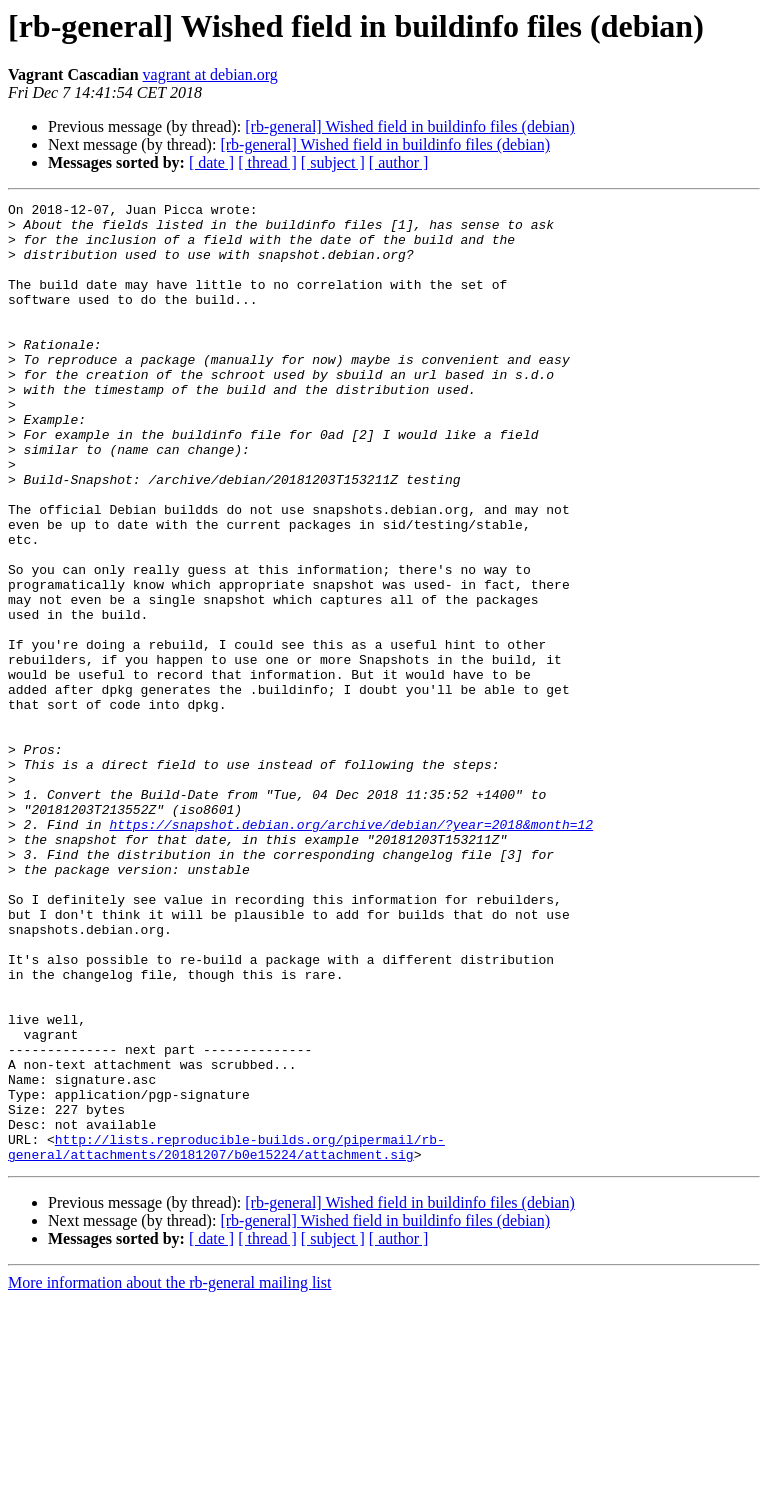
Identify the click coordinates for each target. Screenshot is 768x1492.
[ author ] (399, 162)
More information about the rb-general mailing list (169, 1474)
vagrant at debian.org (210, 74)
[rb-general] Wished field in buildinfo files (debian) (410, 126)
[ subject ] (333, 162)
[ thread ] (267, 162)
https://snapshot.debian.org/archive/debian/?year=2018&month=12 (351, 950)
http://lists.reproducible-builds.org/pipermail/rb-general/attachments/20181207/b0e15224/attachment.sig (226, 1337)
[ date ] (211, 162)
